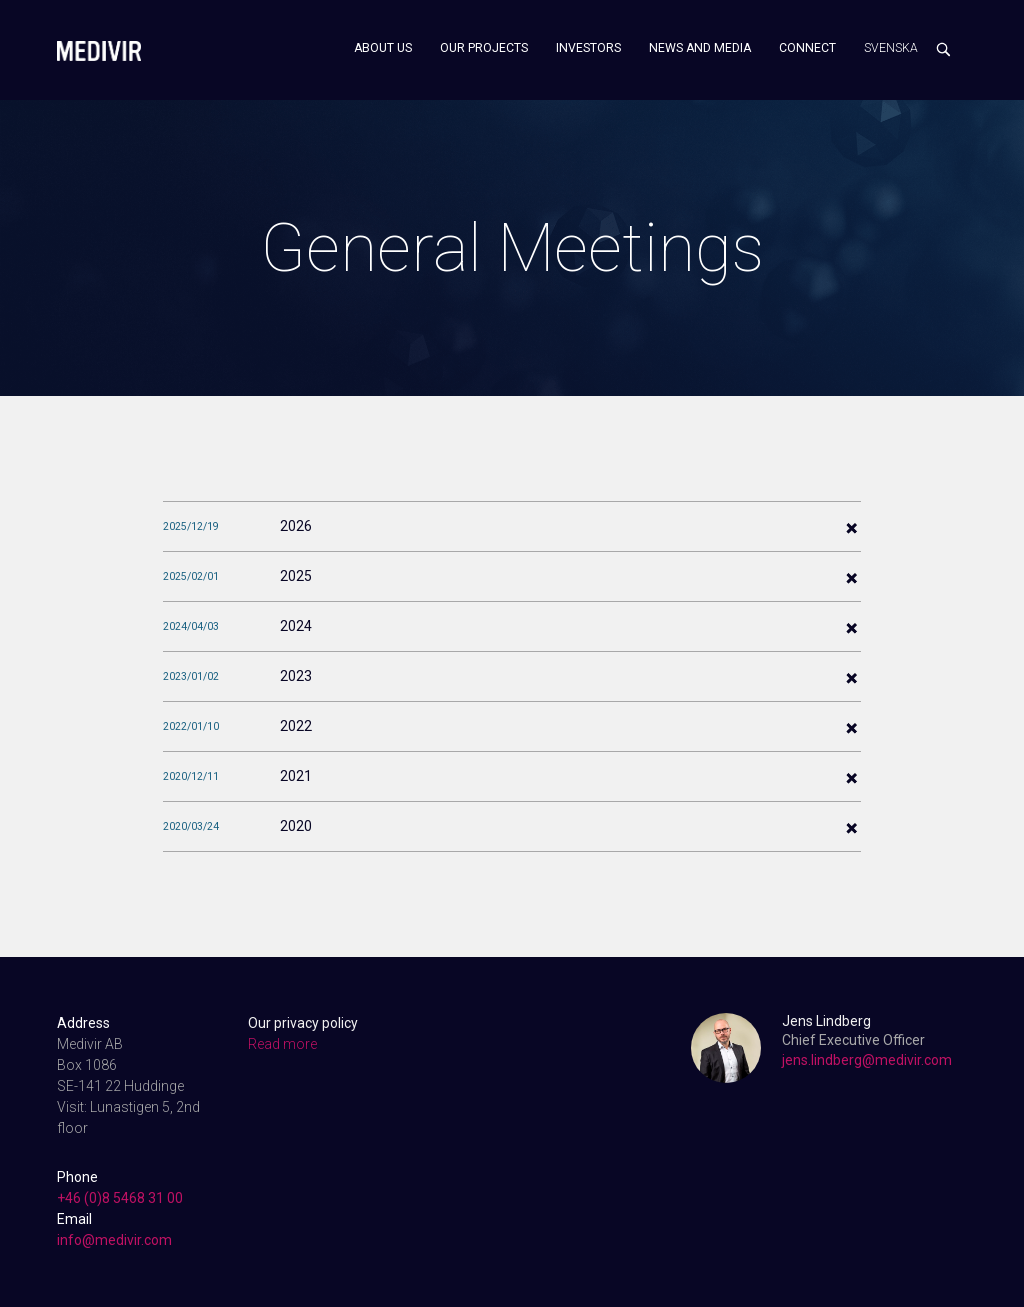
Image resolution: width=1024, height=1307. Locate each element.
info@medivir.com (114, 1240)
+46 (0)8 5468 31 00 (120, 1198)
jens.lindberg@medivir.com (867, 1060)
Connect (807, 48)
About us (383, 48)
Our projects (484, 48)
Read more (282, 1044)
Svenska (891, 48)
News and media (700, 48)
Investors (588, 48)
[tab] (512, 526)
